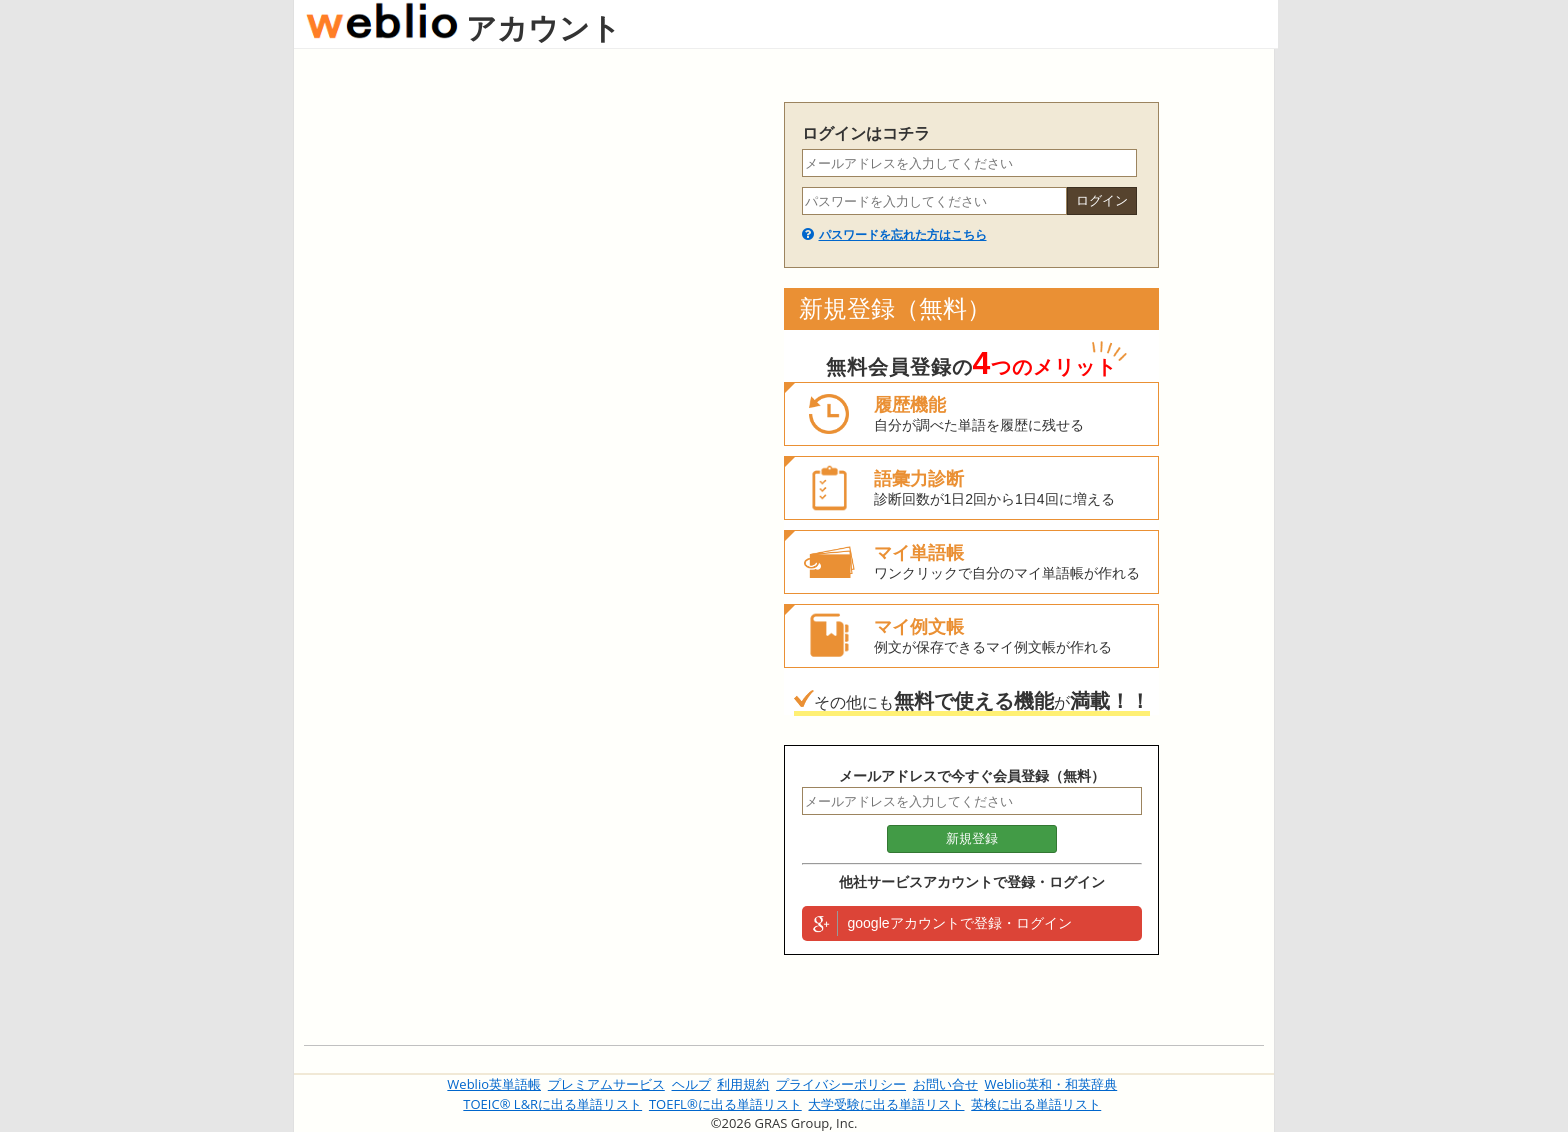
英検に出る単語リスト (1036, 1104)
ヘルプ (691, 1084)
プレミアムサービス (606, 1084)
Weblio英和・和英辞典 (1051, 1084)
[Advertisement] (534, 402)
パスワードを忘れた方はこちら (903, 235)
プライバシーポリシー (841, 1084)
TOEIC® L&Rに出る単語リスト (552, 1104)
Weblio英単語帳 (494, 1084)
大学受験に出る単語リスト (886, 1104)
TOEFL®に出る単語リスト (725, 1104)
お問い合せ (945, 1084)
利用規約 (743, 1084)
